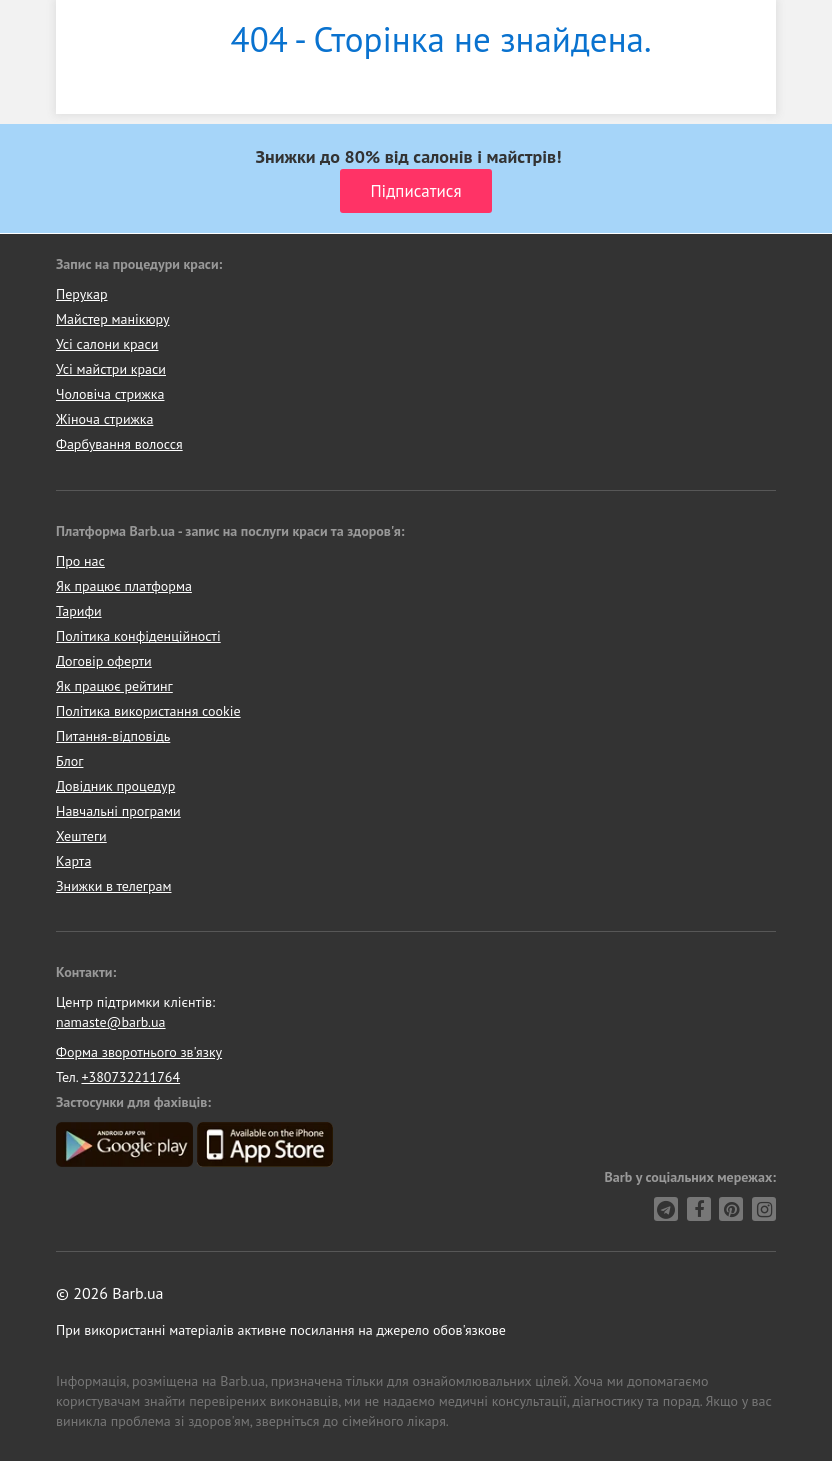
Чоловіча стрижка (110, 394)
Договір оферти (104, 661)
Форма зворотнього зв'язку (139, 1052)
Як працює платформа (124, 586)
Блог (69, 761)
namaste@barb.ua (111, 1022)
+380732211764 (130, 1077)
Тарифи (79, 611)
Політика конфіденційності (138, 636)
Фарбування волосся (119, 444)
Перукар (81, 294)
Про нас (80, 561)
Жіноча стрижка (104, 419)
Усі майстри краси (111, 369)
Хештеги (81, 836)
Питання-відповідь (113, 736)
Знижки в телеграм (114, 886)
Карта (73, 861)
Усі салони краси (107, 344)
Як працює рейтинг (114, 686)
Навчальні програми (118, 811)
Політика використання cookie (148, 711)
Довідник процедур (115, 786)
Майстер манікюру (113, 319)
